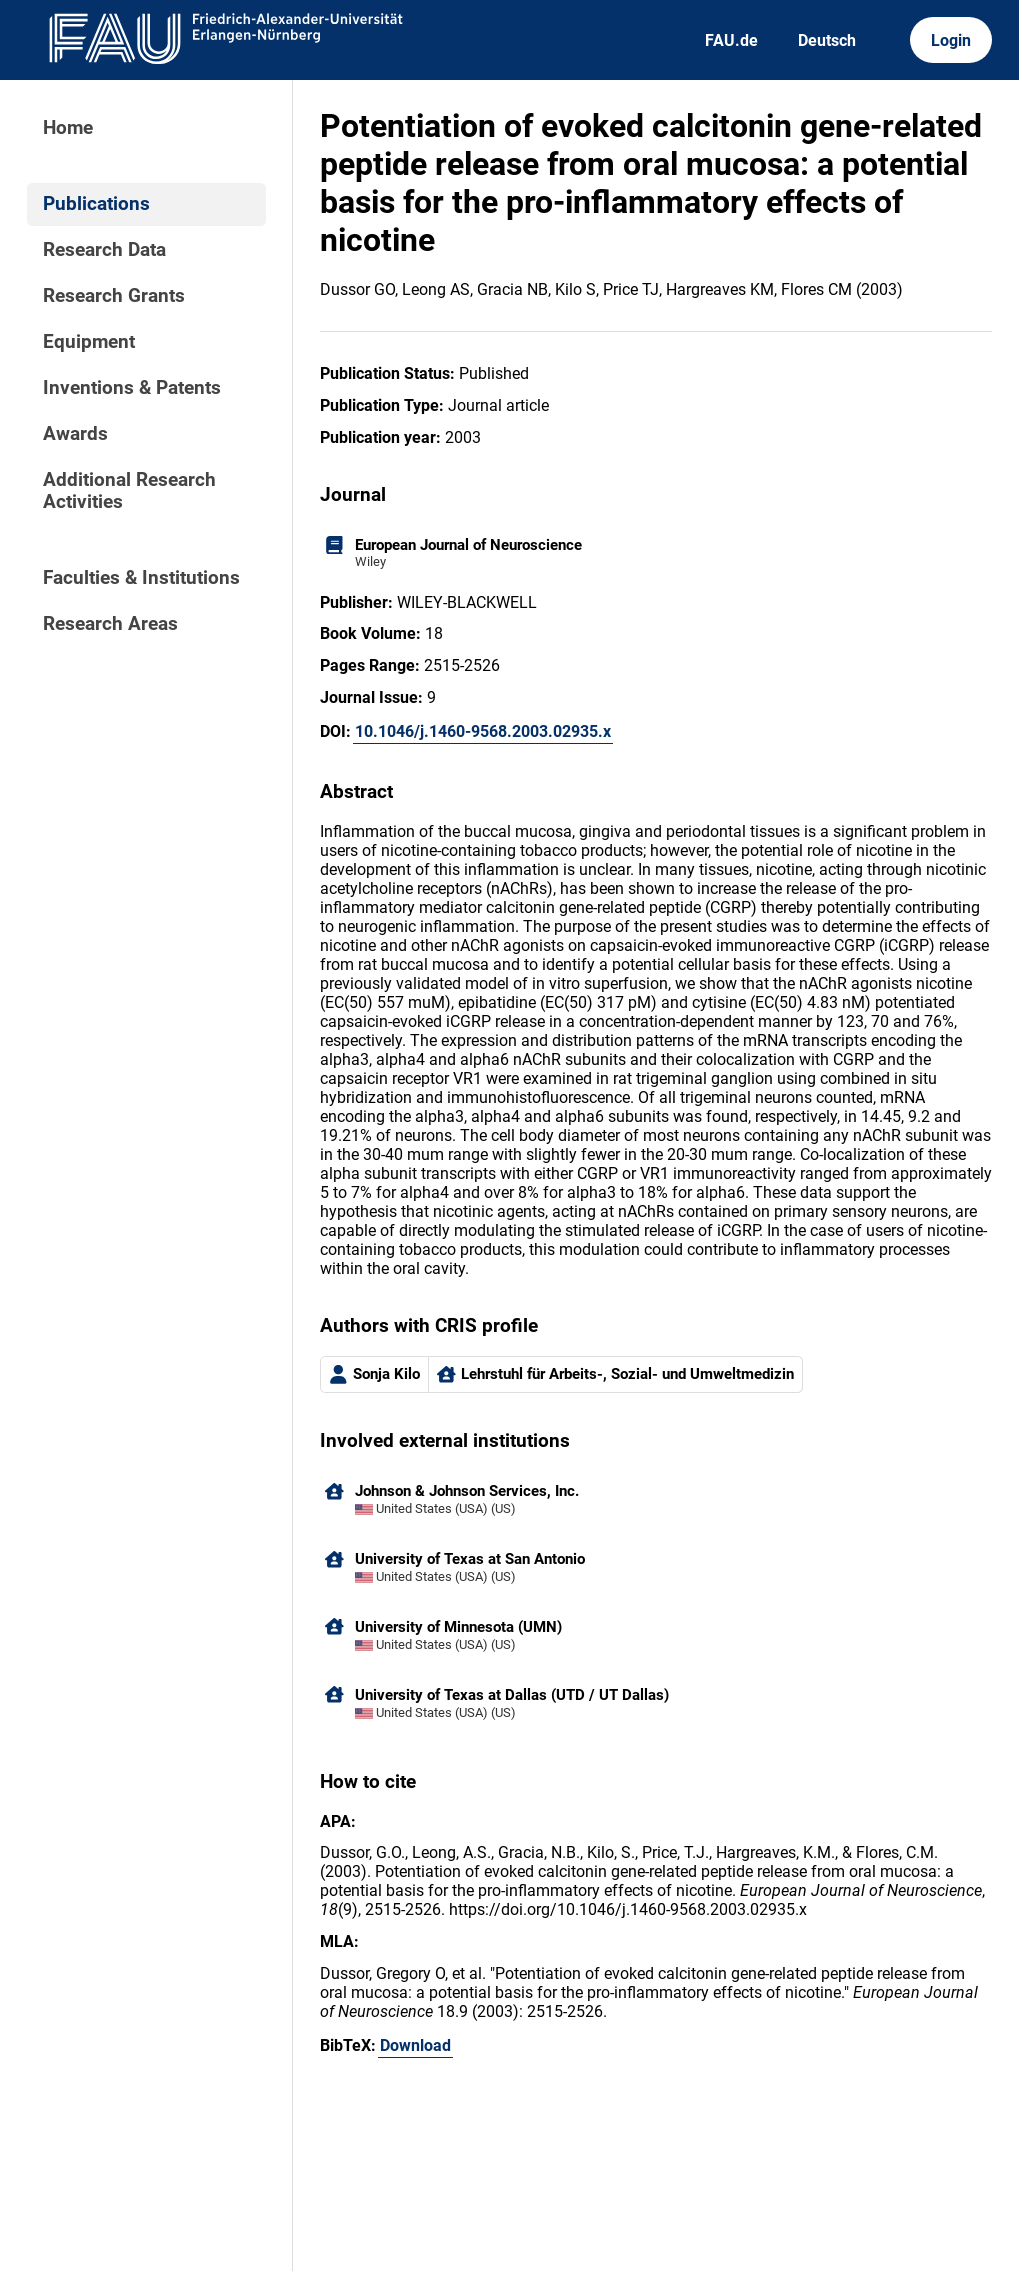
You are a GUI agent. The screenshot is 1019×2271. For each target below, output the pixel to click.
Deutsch (827, 40)
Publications (96, 204)
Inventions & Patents (132, 388)
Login (951, 40)
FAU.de (731, 40)
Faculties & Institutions (141, 578)
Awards (75, 434)
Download (415, 2045)
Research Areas (110, 624)
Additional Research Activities (129, 491)
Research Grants (114, 296)
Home (68, 128)
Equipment (89, 342)
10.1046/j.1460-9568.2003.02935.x (483, 731)
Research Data (104, 250)
